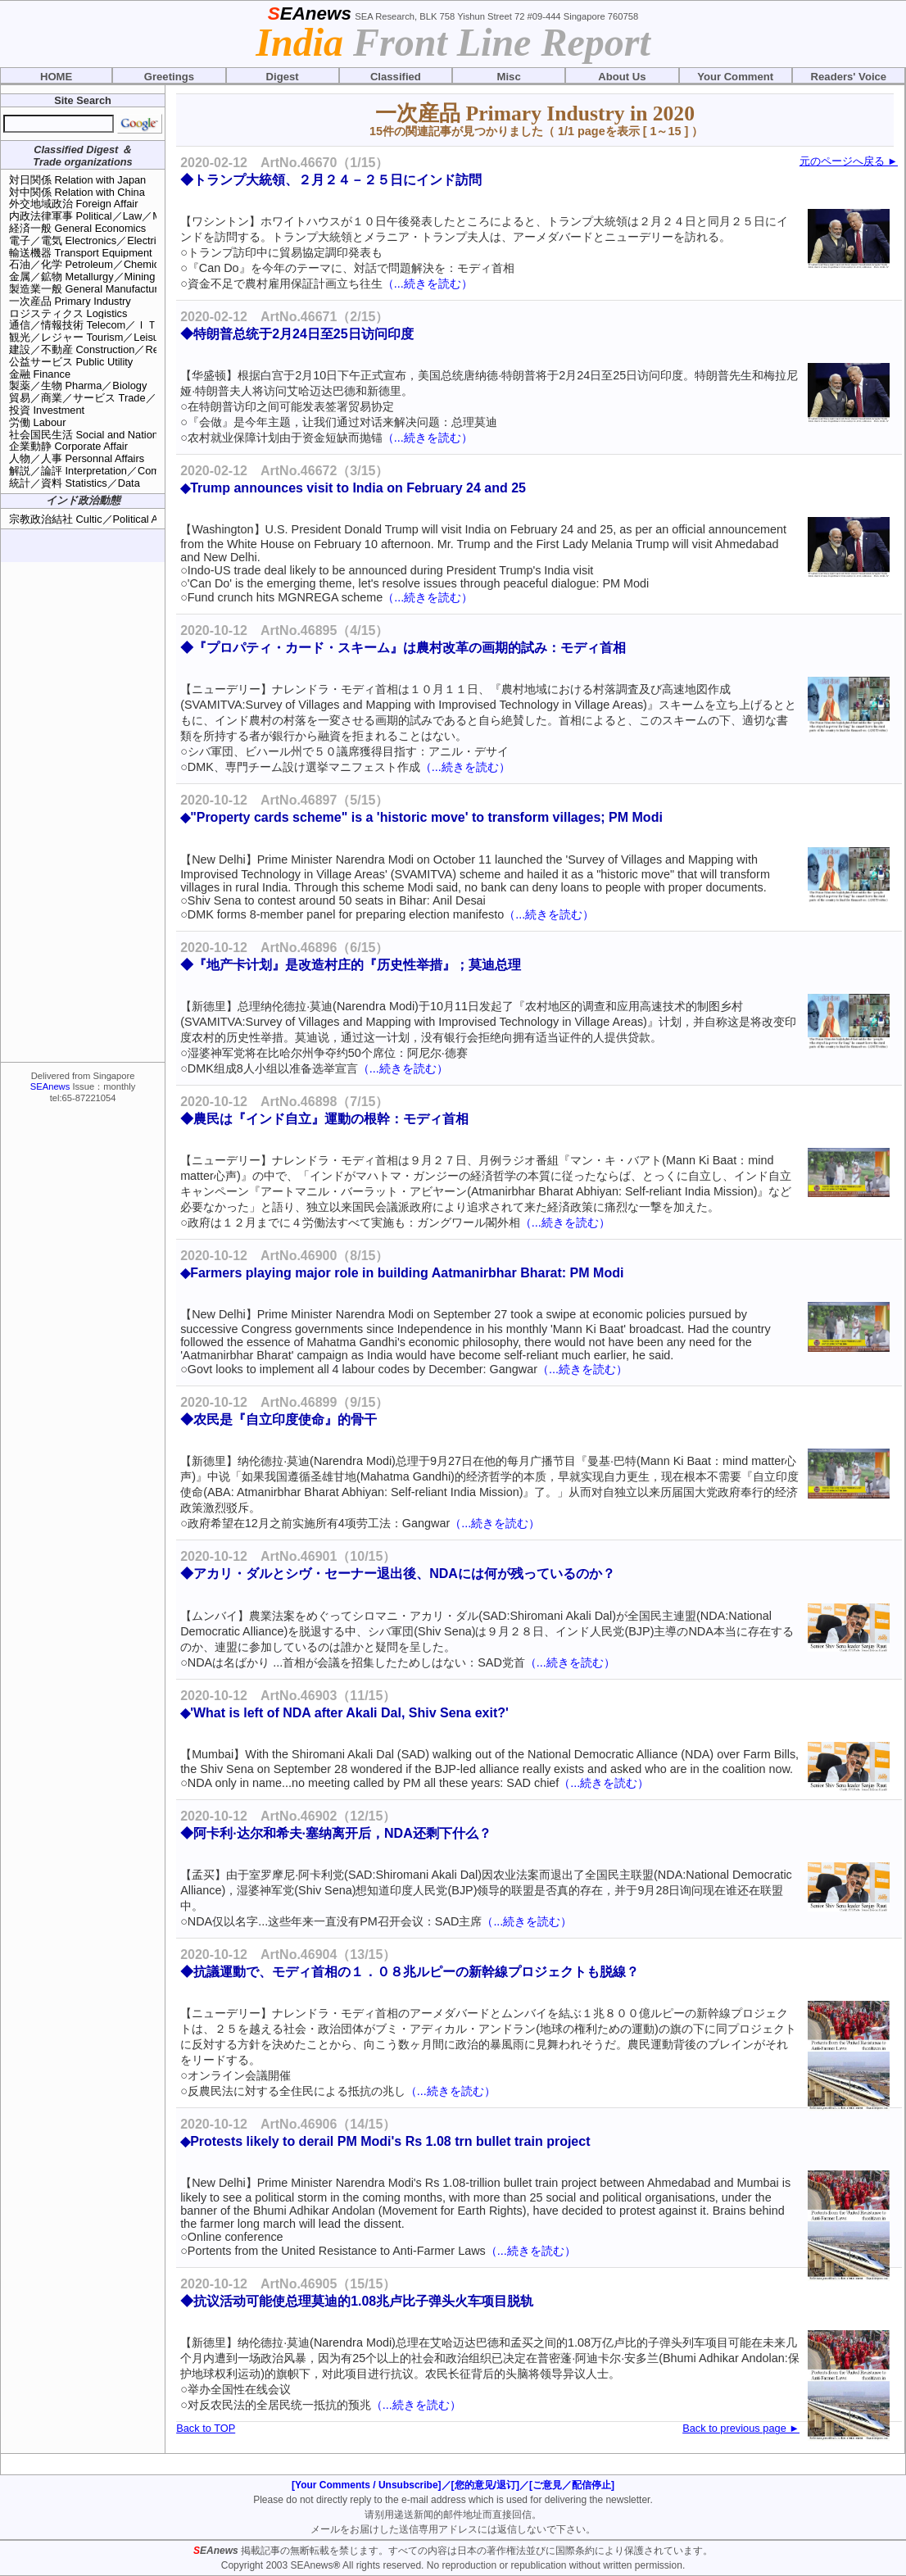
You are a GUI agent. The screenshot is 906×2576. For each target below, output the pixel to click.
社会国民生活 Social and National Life (97, 435)
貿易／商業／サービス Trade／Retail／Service (119, 398)
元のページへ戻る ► (849, 161)
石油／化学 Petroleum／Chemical (88, 264)
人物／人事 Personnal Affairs (76, 458)
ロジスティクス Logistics (68, 313)
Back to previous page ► (741, 2428)
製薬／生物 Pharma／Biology (78, 385)
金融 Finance (39, 374)
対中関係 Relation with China (77, 192)
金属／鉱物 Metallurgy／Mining (82, 276)
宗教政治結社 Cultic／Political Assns (94, 519)
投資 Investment (46, 410)
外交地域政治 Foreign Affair (73, 203)
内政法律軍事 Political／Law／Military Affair (110, 216)
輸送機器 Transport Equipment (80, 253)
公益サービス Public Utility (71, 362)
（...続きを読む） (428, 283)
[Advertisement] (82, 812)
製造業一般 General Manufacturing (90, 289)
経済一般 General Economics (77, 228)
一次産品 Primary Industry (70, 301)
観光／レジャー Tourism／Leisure (88, 337)
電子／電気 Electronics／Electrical (89, 240)
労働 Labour (37, 422)
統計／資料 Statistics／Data (74, 483)
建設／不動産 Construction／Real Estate (104, 349)
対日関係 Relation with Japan (77, 180)
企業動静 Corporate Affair (68, 446)
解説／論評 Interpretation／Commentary (103, 471)
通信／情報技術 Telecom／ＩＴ (83, 325)
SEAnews (50, 1086)
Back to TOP (205, 2428)
